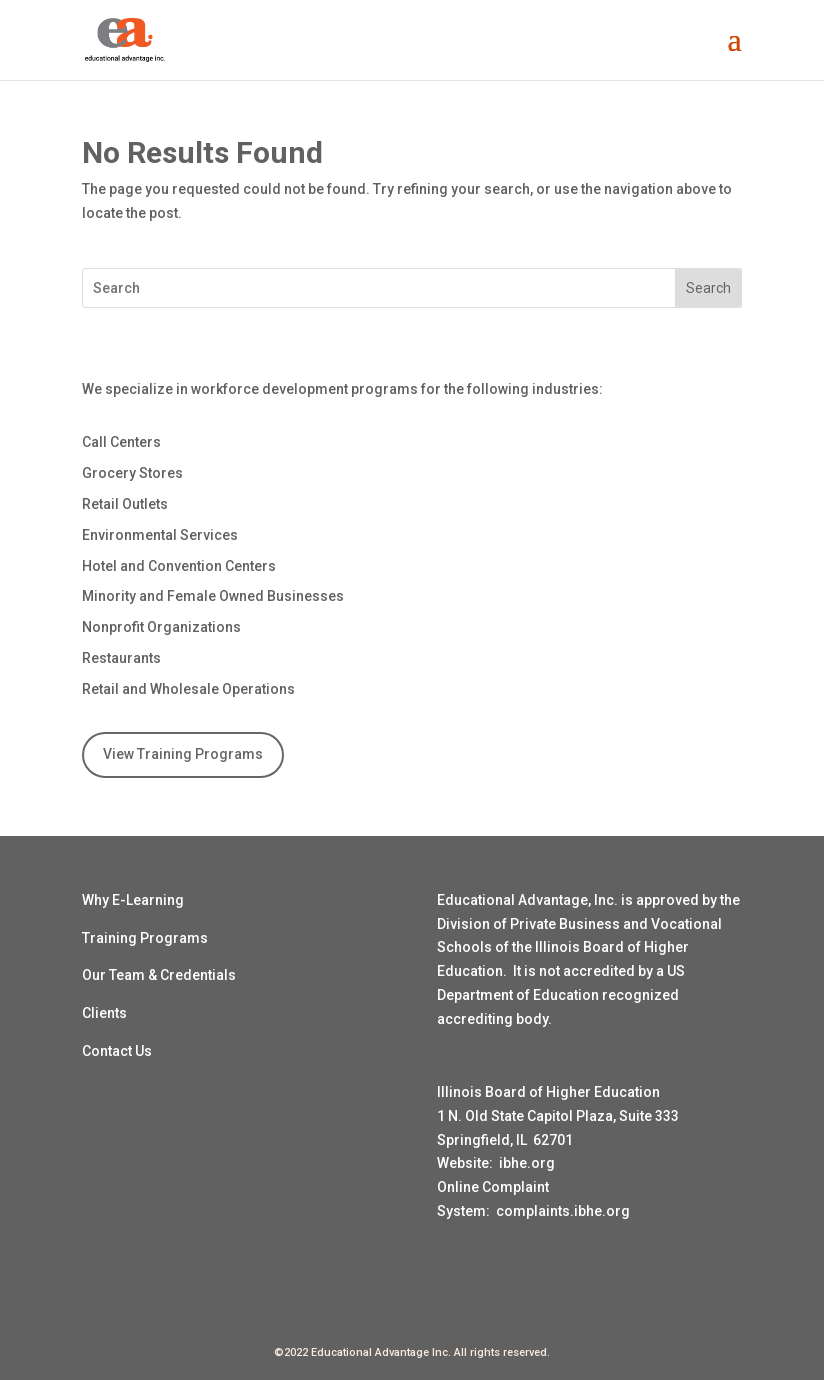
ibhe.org (527, 1163)
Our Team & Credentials (159, 975)
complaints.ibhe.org (563, 1211)
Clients (104, 1013)
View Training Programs (183, 754)
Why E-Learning (133, 900)
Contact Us (117, 1051)
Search (708, 288)
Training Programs (145, 938)
